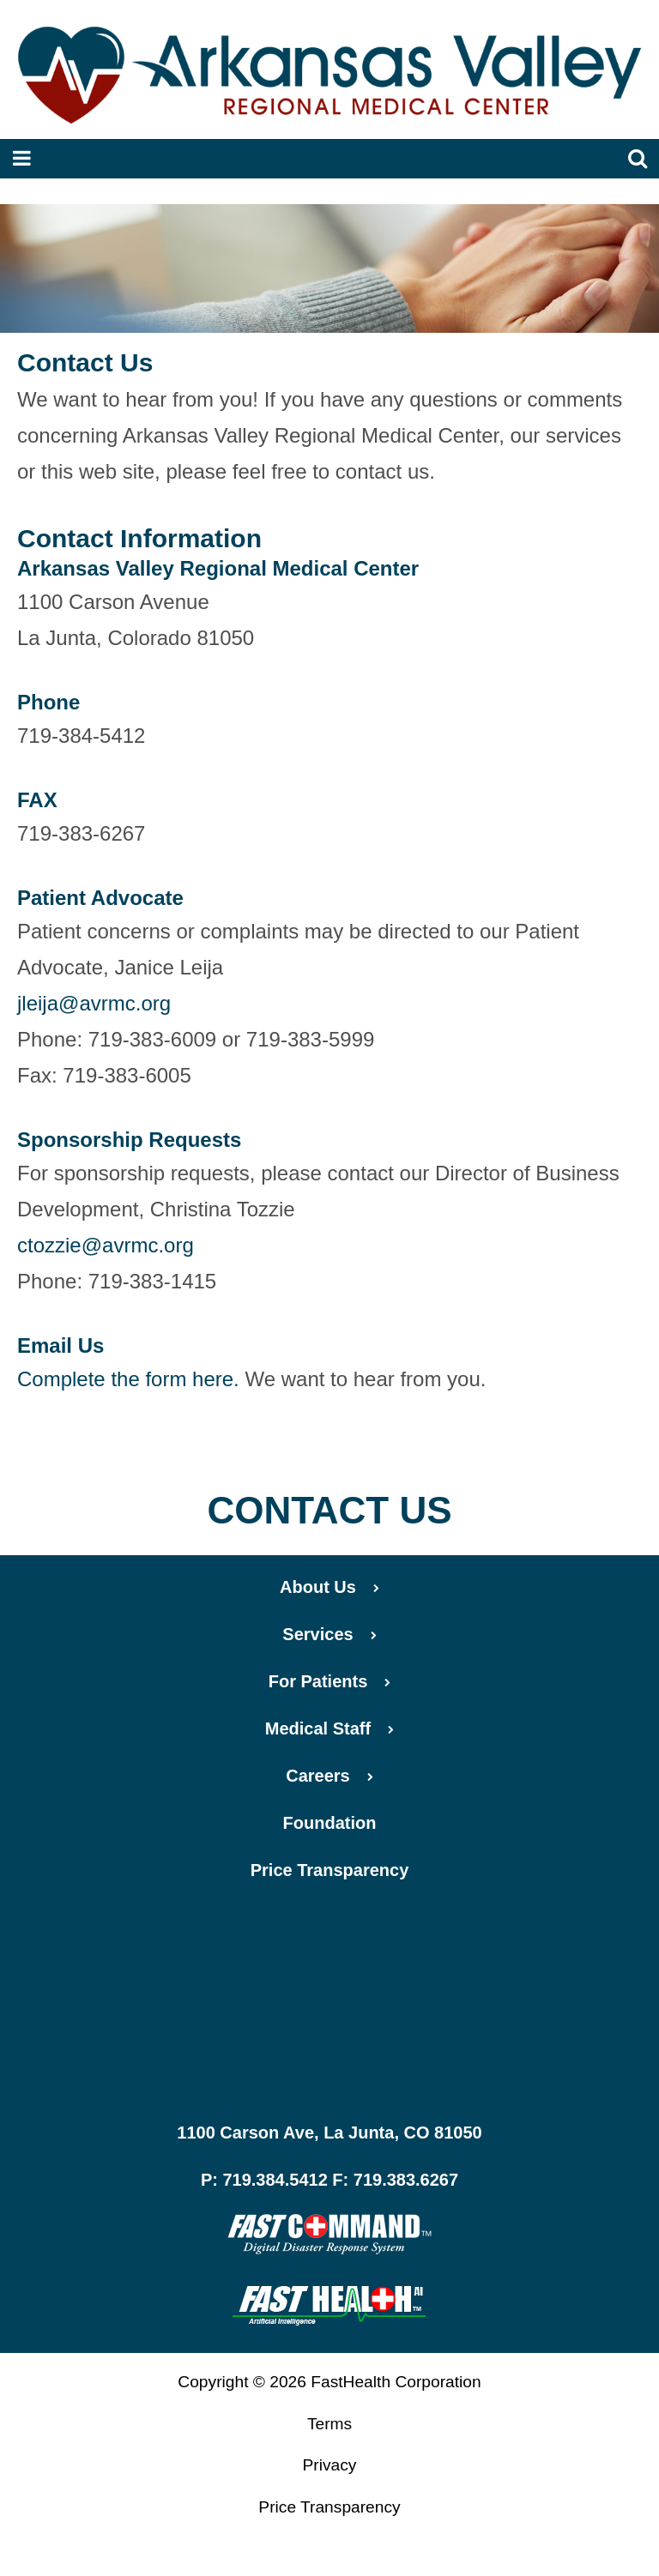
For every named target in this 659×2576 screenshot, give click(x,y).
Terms (329, 2424)
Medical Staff (329, 1728)
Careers (329, 1775)
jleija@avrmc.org (94, 1003)
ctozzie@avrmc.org (105, 1245)
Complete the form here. (128, 1379)
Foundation (330, 1822)
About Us (329, 1587)
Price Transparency (330, 1870)
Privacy (330, 2465)
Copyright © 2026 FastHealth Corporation (329, 2382)
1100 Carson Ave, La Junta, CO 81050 (329, 2132)
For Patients (330, 1681)
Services (329, 1634)
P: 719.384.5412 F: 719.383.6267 (329, 2179)
